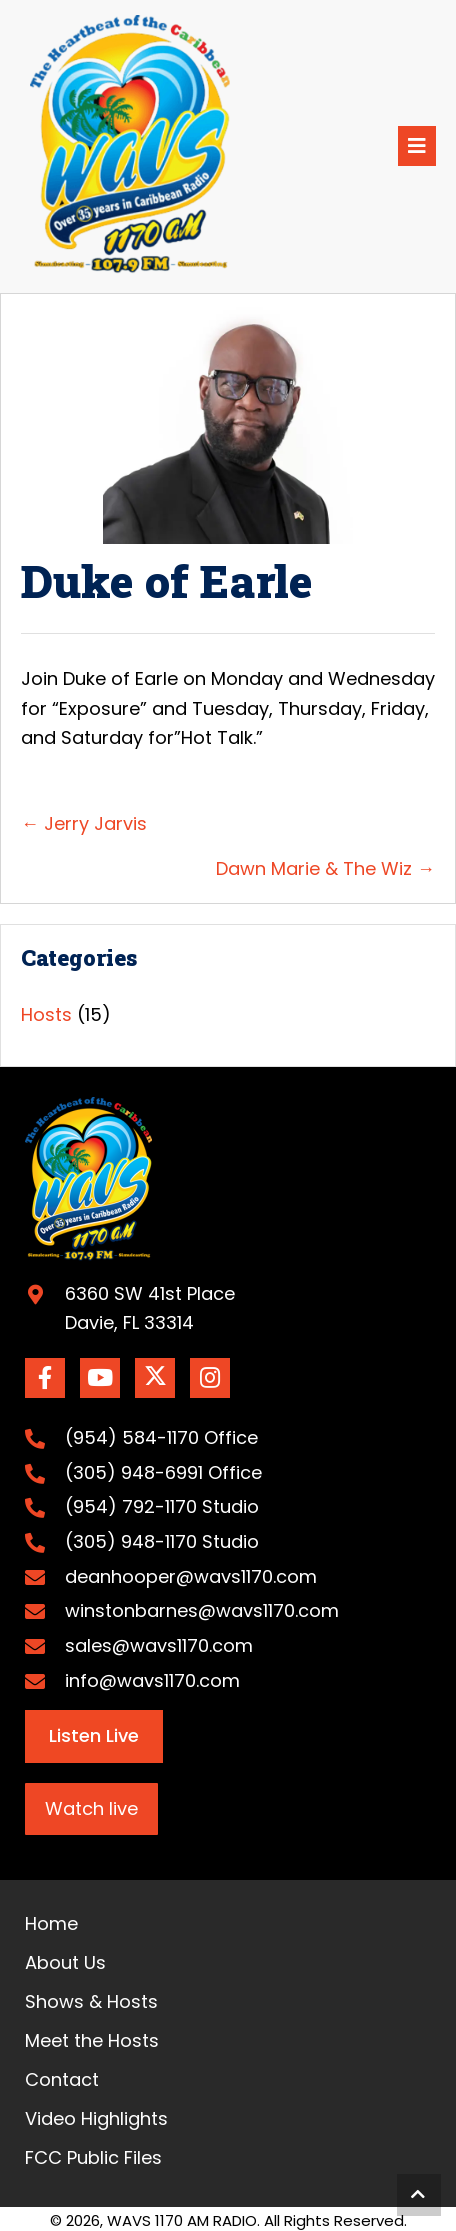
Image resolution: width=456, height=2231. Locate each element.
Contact (62, 2079)
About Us (65, 1962)
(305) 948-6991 (134, 1472)
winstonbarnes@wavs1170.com (202, 1610)
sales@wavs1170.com (159, 1645)
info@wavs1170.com (152, 1680)
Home (51, 1923)
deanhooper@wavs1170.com (191, 1576)
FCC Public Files (93, 2157)
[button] (45, 1378)
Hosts (46, 1014)
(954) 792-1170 (131, 1506)
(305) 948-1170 (131, 1541)
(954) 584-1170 (132, 1437)
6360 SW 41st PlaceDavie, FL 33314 (150, 1308)
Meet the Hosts (92, 2040)
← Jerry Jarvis (84, 823)
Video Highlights (96, 2118)
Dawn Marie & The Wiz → (325, 868)
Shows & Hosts (91, 2001)
